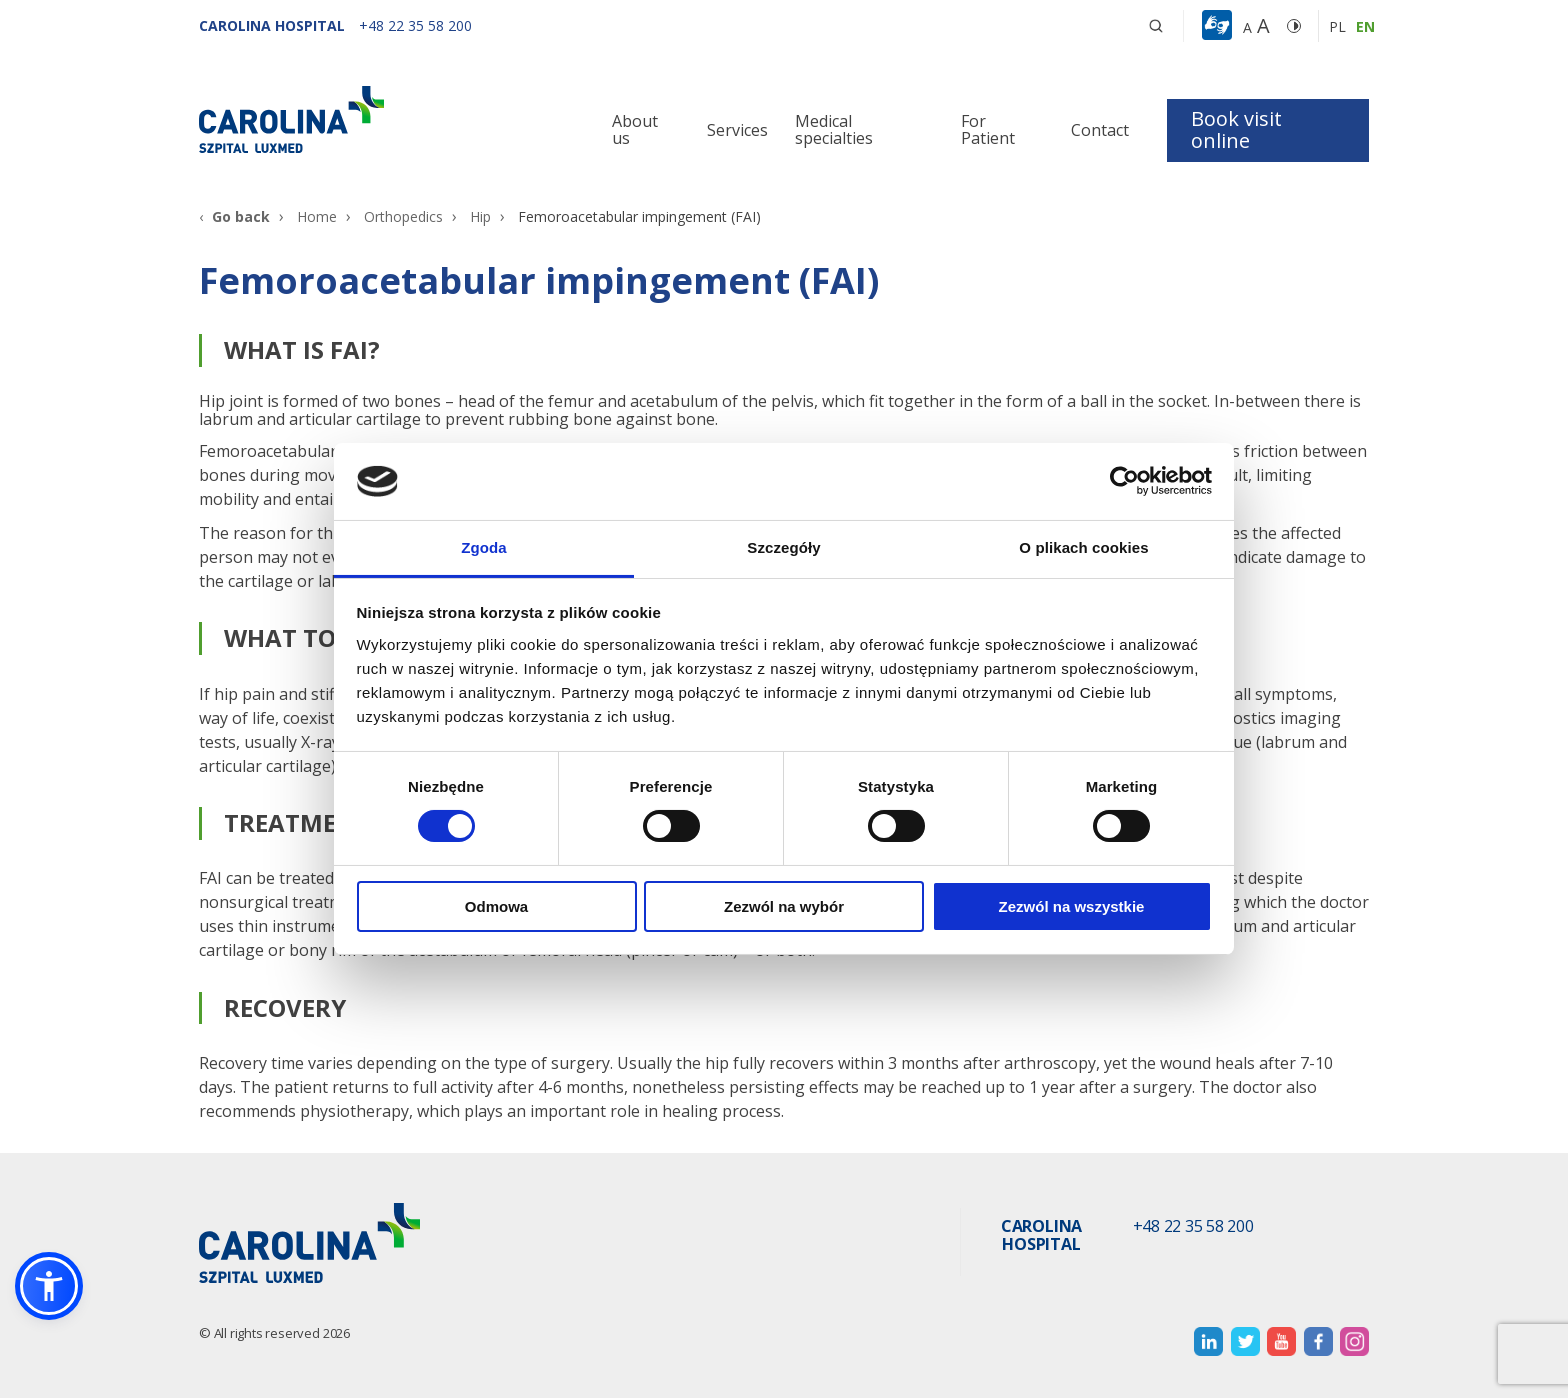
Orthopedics (403, 216)
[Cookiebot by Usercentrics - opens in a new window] (1124, 481)
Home (317, 216)
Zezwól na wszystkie (1072, 906)
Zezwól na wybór (784, 906)
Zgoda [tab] (484, 547)
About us (635, 130)
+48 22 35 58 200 (1193, 1227)
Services (737, 130)
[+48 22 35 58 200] (415, 25)
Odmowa (496, 906)
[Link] (384, 119)
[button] (1219, 26)
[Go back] (234, 216)
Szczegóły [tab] (783, 547)
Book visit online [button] (1236, 129)
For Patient (988, 130)
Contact (1100, 130)
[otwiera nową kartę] (1208, 1341)
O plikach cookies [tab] (1083, 547)
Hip (480, 216)
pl (1337, 26)
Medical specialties (834, 130)
